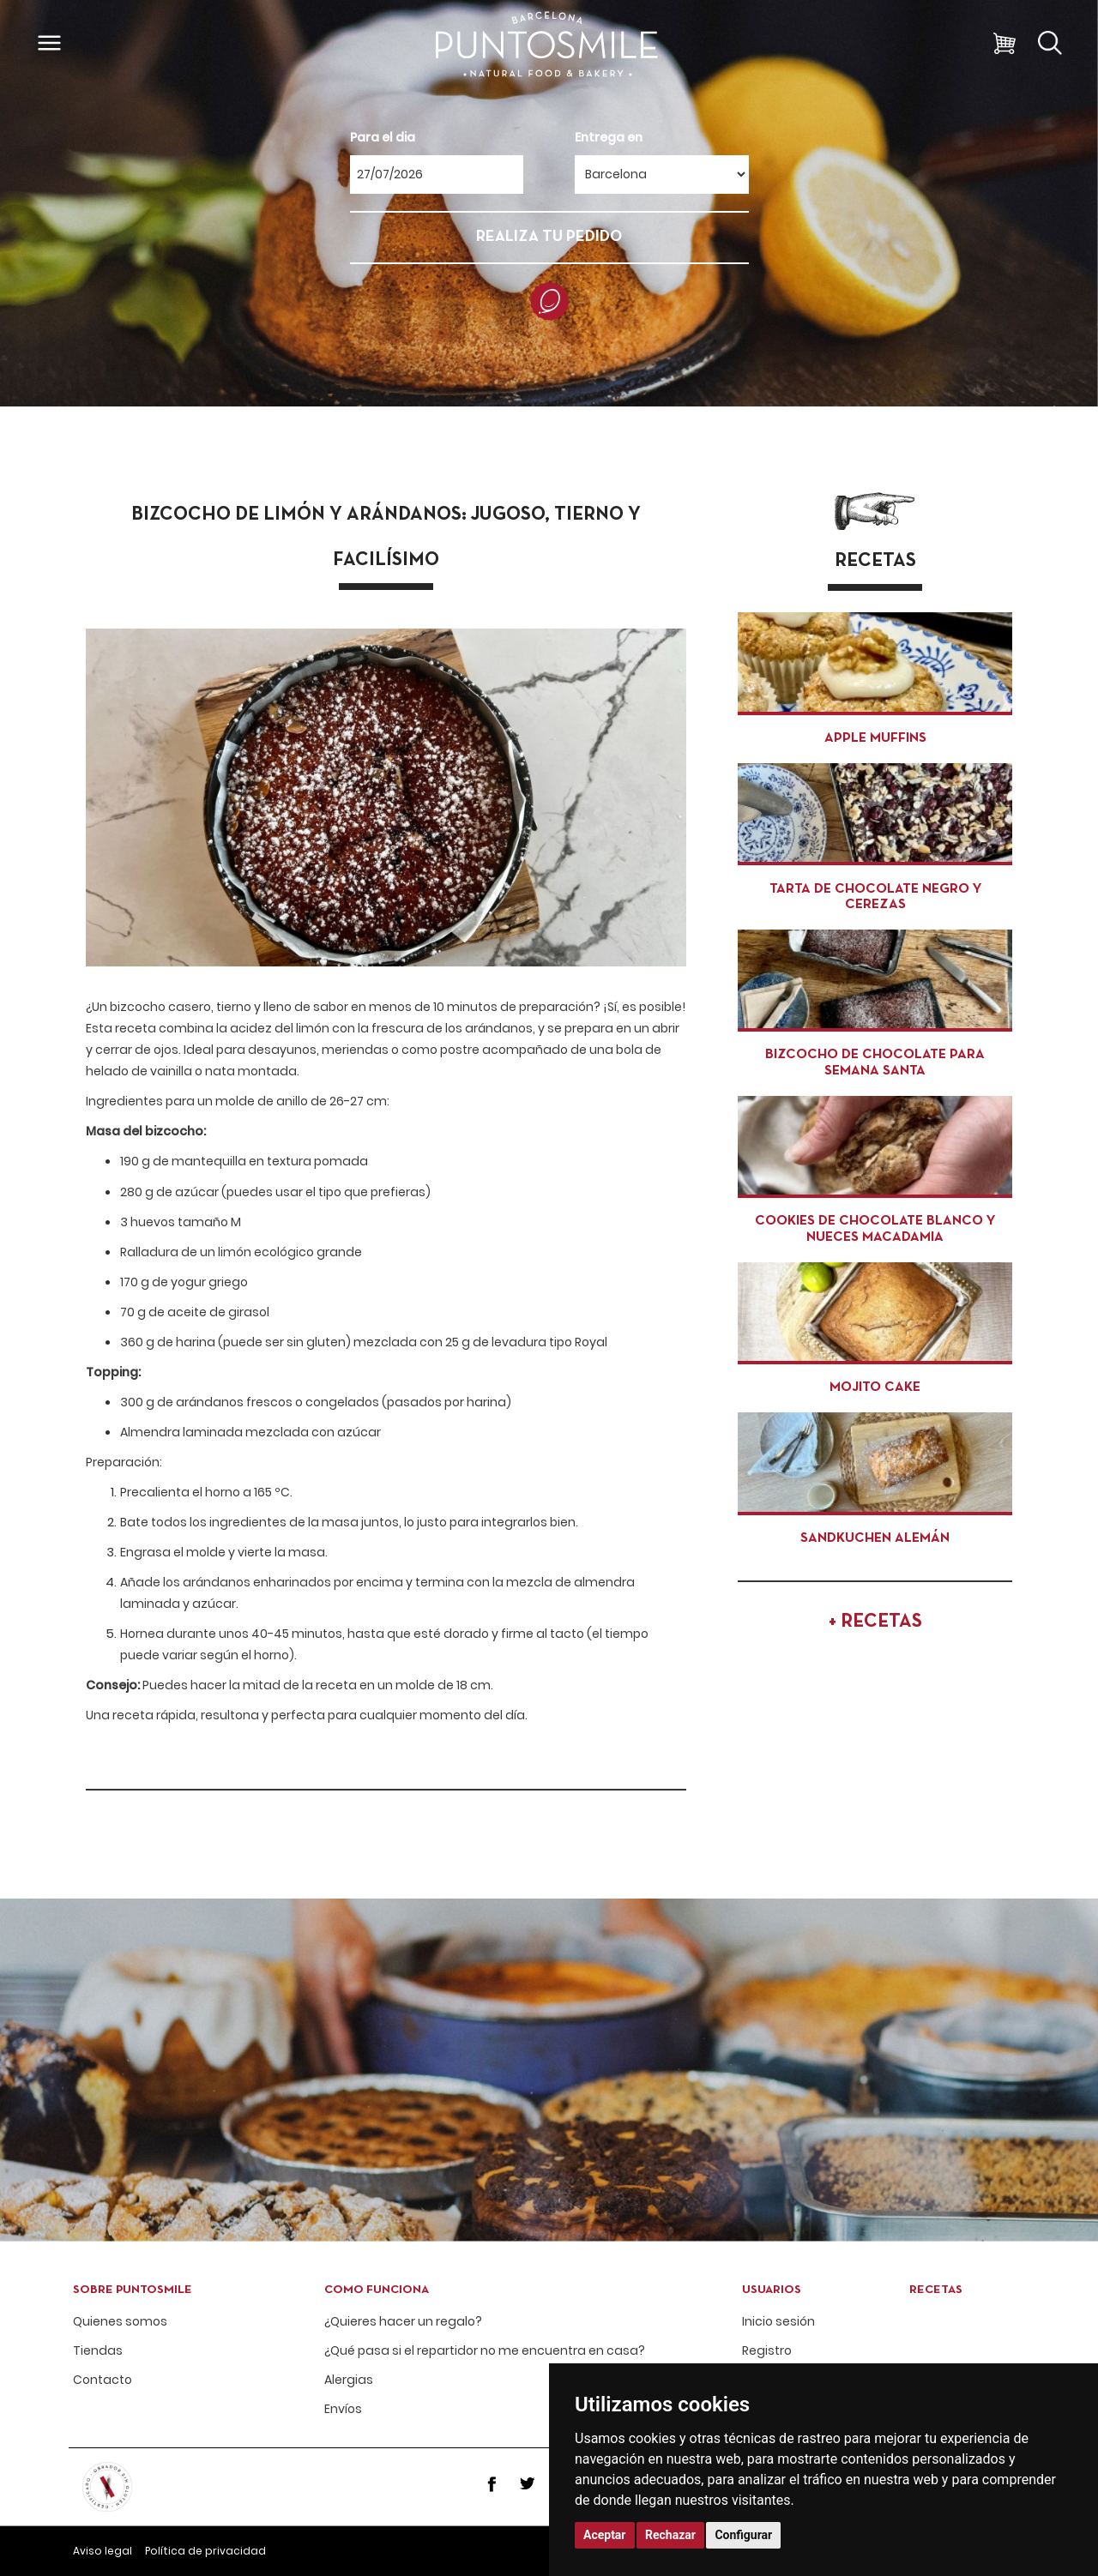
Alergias (348, 2380)
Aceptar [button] (604, 2535)
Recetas (935, 2290)
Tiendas (98, 2351)
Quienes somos (120, 2322)
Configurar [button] (743, 2535)
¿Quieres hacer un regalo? (403, 2322)
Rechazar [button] (670, 2535)
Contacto (102, 2380)
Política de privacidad (205, 2550)
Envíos (343, 2409)
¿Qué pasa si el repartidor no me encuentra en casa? (484, 2351)
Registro (767, 2351)
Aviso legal (102, 2550)
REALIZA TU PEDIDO (549, 237)
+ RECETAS (875, 1622)
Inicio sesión (778, 2322)
